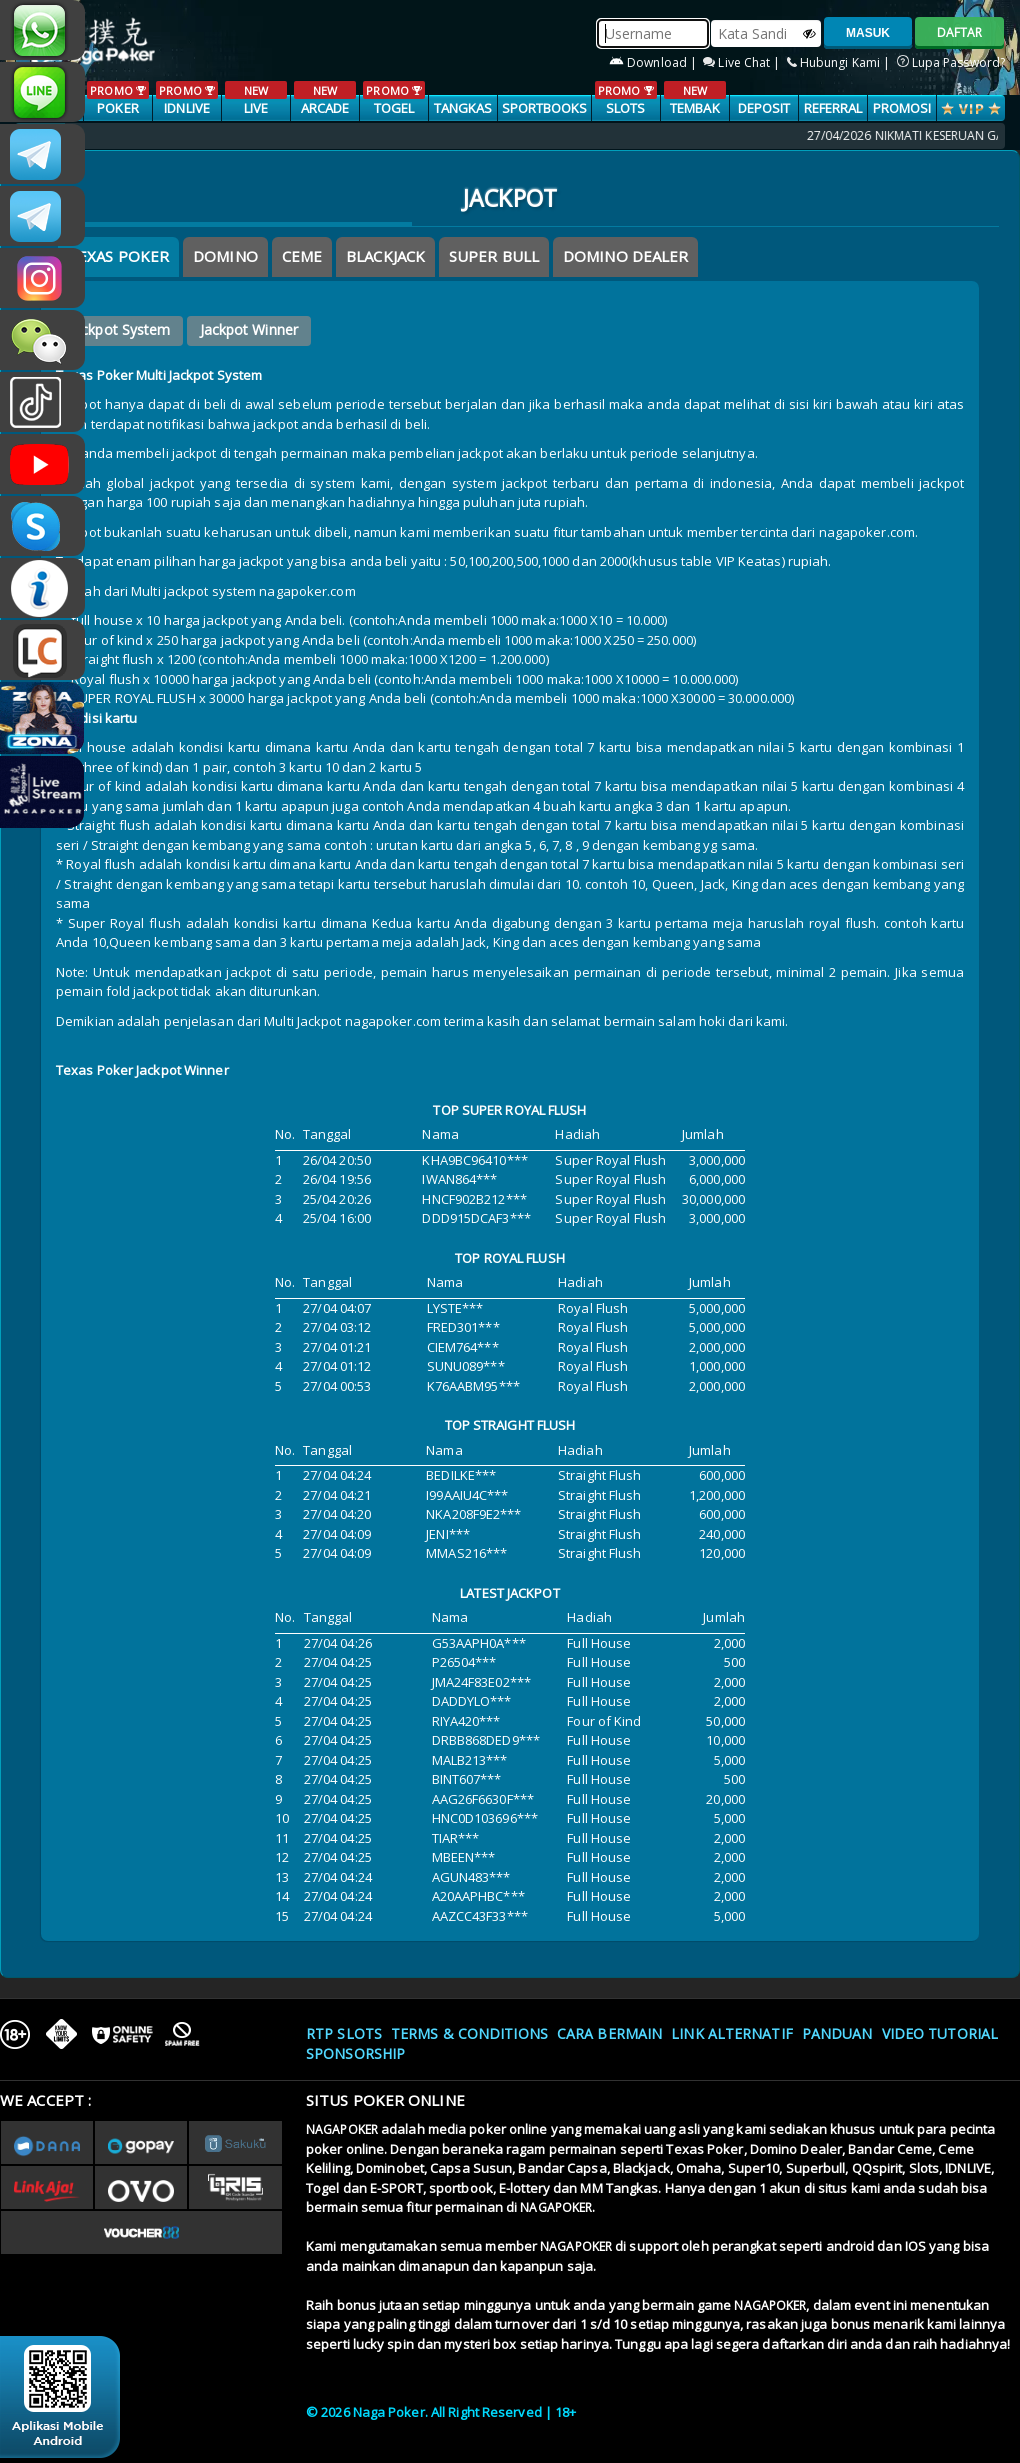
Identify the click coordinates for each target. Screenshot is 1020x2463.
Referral (833, 108)
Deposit (764, 108)
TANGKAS (463, 108)
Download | (654, 62)
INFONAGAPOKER (42, 588)
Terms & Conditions (469, 2033)
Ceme (302, 256)
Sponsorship (355, 2053)
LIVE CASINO (255, 109)
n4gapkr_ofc (42, 278)
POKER (117, 99)
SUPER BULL (494, 256)
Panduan (837, 2033)
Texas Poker (118, 256)
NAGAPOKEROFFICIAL (42, 464)
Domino (225, 256)
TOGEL (393, 99)
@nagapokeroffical (42, 402)
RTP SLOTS (344, 2033)
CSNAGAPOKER (42, 154)
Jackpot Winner (249, 329)
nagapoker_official (42, 92)
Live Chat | (743, 62)
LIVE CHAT (42, 650)
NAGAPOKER (342, 2129)
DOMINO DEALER (625, 256)
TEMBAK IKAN (694, 109)
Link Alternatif (732, 2033)
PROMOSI (902, 108)
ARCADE (324, 99)
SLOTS (625, 99)
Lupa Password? (951, 62)
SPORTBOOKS (545, 108)
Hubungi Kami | (840, 62)
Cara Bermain (609, 2033)
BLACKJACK (385, 256)
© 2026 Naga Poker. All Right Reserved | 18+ (441, 2412)
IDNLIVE (186, 99)
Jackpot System (119, 329)
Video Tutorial (940, 2033)
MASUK (868, 33)
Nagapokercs (42, 216)
